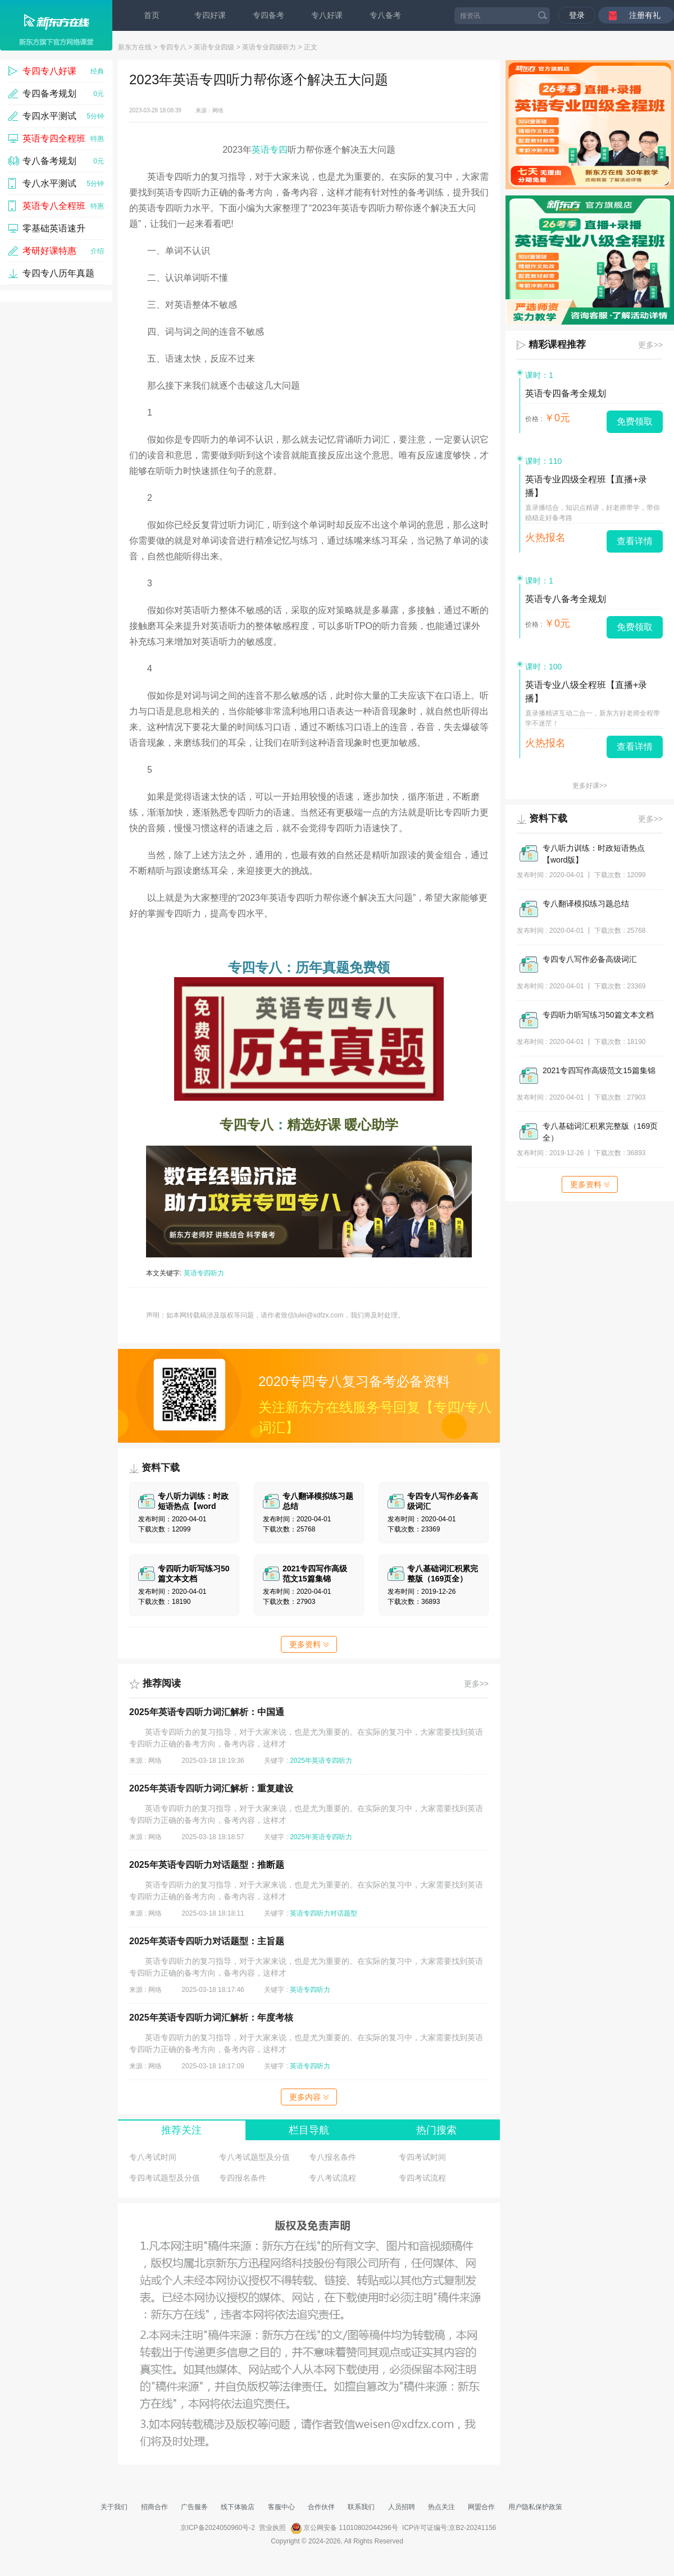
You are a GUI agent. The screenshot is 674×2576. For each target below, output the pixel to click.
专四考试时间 (422, 2157)
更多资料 (309, 1644)
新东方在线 (135, 47)
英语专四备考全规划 (565, 393)
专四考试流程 (422, 2177)
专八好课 (327, 15)
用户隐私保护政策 (535, 2507)
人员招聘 (401, 2507)
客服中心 (281, 2507)
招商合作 (154, 2507)
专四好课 (210, 15)
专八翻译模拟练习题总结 (586, 903)
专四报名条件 (242, 2177)
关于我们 (114, 2507)
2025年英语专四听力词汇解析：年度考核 (211, 2017)
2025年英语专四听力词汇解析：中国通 (206, 1712)
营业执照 (272, 2528)
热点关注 (441, 2507)
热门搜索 (436, 2130)
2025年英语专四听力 (321, 1761)
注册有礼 (645, 15)
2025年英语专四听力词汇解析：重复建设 (211, 1788)
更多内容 (309, 2096)
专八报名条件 (332, 2157)
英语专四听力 (204, 1273)
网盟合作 (481, 2507)
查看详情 (635, 541)
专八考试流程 (332, 2177)
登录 (577, 15)
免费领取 (635, 421)
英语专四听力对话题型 (323, 1913)
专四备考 (268, 15)
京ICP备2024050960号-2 (217, 2528)
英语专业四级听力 (269, 47)
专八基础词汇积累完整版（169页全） (600, 1131)
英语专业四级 (214, 47)
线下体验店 (237, 2507)
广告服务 (194, 2507)
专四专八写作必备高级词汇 (590, 959)
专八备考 (385, 15)
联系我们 (361, 2507)
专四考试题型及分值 (164, 2177)
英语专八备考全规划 (565, 599)
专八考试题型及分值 (254, 2157)
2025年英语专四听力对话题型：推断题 (206, 1865)
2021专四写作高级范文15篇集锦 (599, 1070)
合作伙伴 (321, 2507)
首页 (152, 15)
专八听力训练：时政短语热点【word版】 (594, 854)
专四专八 (173, 47)
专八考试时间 (152, 2157)
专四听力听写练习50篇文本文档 (598, 1014)
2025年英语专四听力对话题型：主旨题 (206, 1941)
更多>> (476, 1683)
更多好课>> (589, 786)
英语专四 (270, 149)
